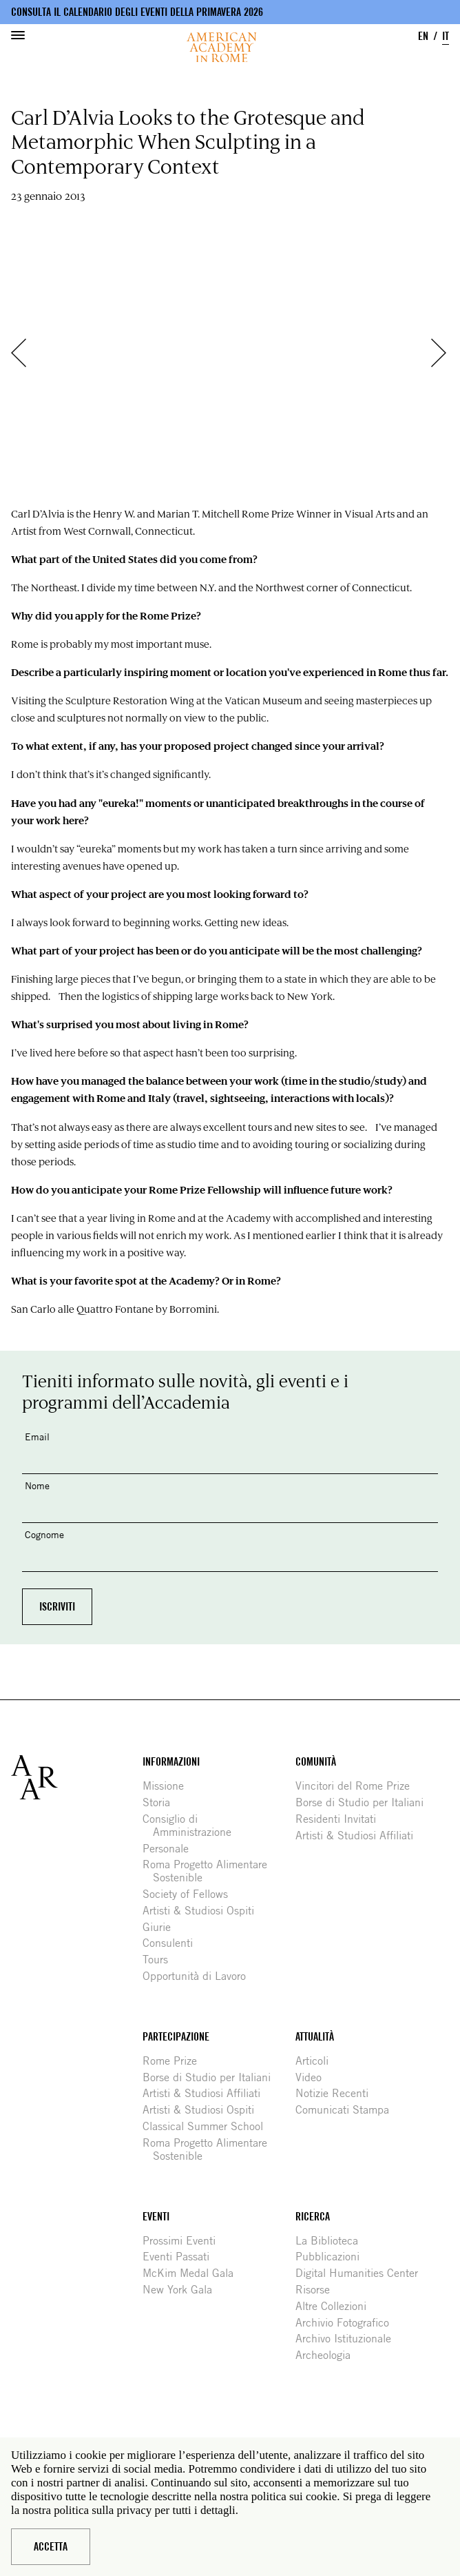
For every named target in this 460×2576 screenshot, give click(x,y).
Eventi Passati (181, 2256)
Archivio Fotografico (347, 2322)
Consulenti (173, 1943)
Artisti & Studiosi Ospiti (203, 1910)
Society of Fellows (190, 1894)
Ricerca (312, 2216)
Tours (160, 1959)
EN (423, 36)
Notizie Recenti (337, 2093)
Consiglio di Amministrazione (192, 1825)
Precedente (25, 352)
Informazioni (171, 1761)
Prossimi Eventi (184, 2240)
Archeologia (328, 2355)
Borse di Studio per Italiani (365, 1802)
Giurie (162, 1927)
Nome (37, 1485)
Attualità (314, 2036)
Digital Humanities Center (362, 2273)
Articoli (317, 2060)
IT (445, 36)
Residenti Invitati (341, 1819)
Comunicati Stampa (347, 2109)
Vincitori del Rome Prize (358, 1785)
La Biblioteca (332, 2240)
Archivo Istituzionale (348, 2338)
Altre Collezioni (336, 2306)
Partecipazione (176, 2036)
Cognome (44, 1534)
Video (314, 2077)
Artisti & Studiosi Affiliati (359, 1835)
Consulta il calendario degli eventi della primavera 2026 (137, 12)
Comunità (315, 1761)
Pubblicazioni (332, 2256)
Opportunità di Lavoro (199, 1976)
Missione (168, 1785)
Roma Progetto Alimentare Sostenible (210, 1871)
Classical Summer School (208, 2126)
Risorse (318, 2289)
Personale (171, 1848)
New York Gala (182, 2289)
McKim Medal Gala (193, 2273)
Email (37, 1436)
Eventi (156, 2216)
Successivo (445, 352)
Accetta (50, 2546)
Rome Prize (175, 2060)
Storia (161, 1802)
